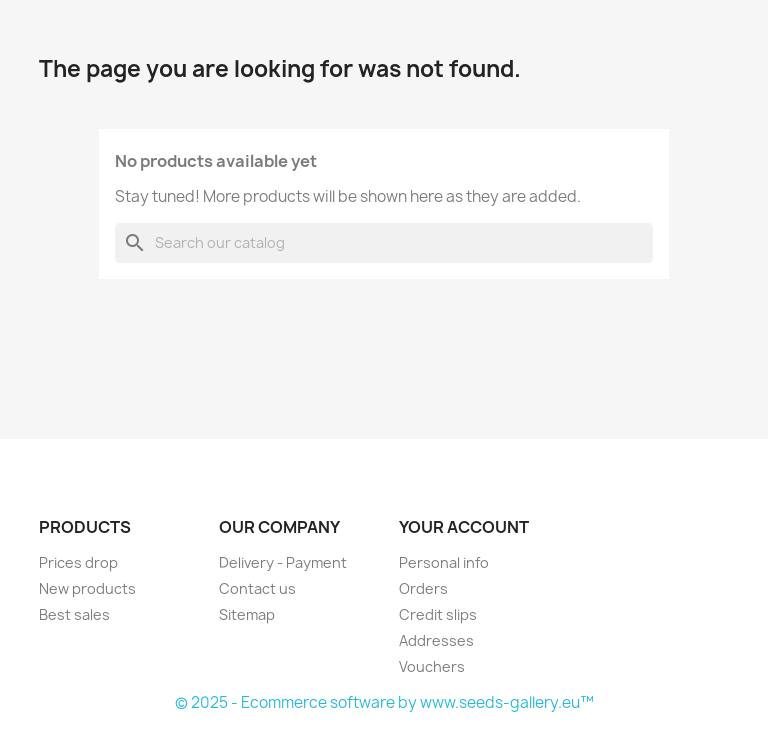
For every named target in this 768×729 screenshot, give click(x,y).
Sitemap (247, 614)
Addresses (436, 640)
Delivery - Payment (283, 562)
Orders (423, 588)
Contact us (257, 588)
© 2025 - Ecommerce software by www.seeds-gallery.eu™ (384, 702)
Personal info (444, 562)
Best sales (74, 614)
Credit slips (438, 614)
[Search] (384, 243)
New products (87, 588)
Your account (464, 527)
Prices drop (78, 562)
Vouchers (432, 666)
